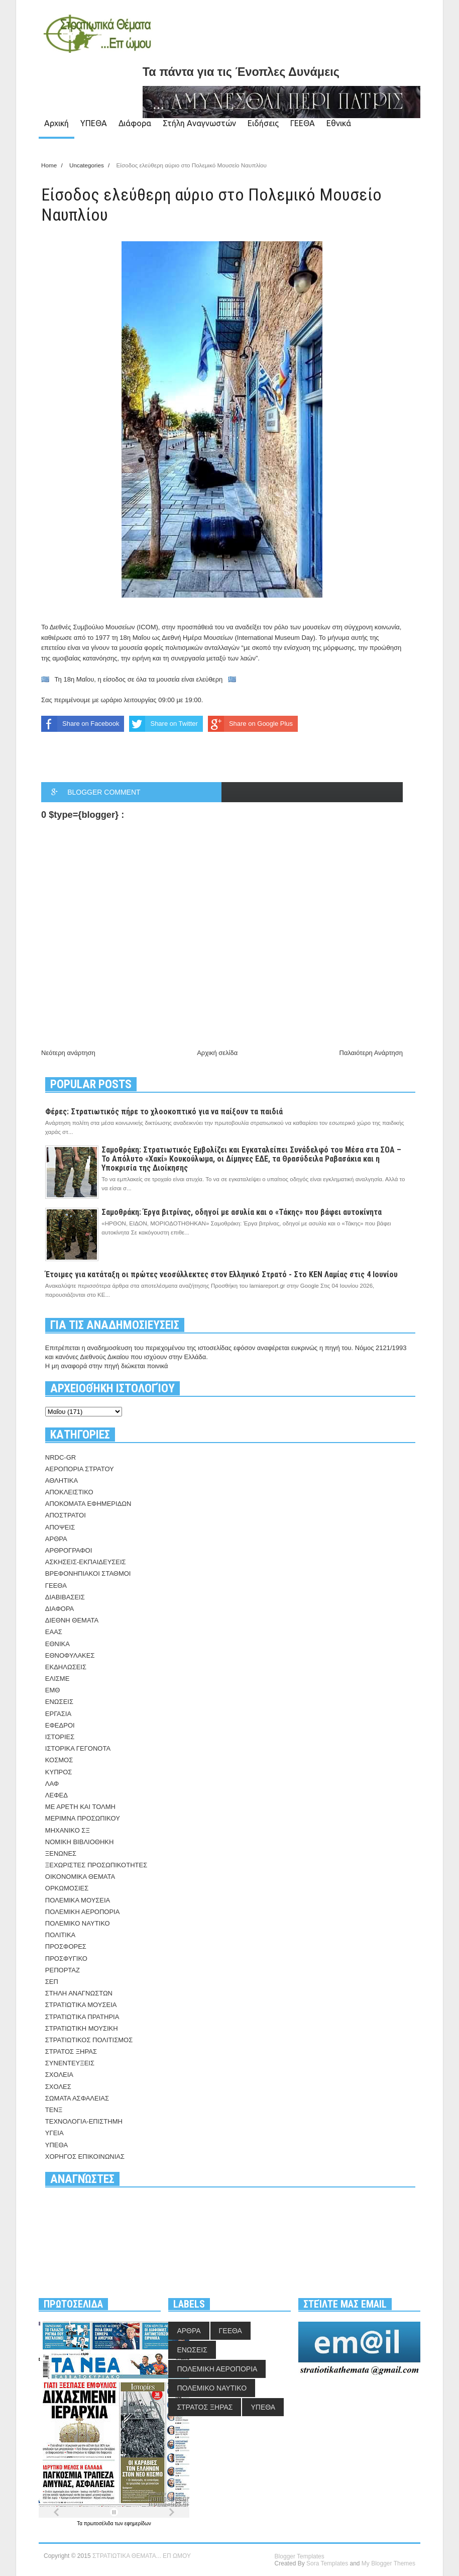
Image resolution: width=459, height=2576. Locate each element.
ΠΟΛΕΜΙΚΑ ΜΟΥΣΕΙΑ (77, 1900)
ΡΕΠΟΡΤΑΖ (62, 1970)
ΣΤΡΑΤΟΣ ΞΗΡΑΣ (71, 2051)
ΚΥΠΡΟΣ (58, 1772)
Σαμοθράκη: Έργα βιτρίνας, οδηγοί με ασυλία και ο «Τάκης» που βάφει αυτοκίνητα (241, 1212)
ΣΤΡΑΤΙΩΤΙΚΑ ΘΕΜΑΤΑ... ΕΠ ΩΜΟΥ (141, 2555)
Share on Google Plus (250, 724)
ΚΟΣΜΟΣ (59, 1760)
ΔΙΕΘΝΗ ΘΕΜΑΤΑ (71, 1620)
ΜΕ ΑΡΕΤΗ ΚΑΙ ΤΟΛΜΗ (80, 1806)
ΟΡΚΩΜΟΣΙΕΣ (66, 1888)
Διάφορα (135, 123)
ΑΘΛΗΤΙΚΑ (61, 1480)
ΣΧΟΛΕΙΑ (59, 2074)
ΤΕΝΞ (53, 2110)
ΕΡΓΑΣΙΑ (58, 1714)
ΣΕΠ (51, 1981)
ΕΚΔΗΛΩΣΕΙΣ (65, 1667)
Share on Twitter (163, 724)
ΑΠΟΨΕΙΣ (60, 1527)
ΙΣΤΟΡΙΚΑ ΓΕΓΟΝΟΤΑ (77, 1748)
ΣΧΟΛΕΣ (58, 2086)
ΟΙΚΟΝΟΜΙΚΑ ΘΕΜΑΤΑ (80, 1876)
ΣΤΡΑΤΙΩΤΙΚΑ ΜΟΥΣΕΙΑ (81, 2005)
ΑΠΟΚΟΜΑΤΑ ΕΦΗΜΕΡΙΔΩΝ (88, 1503)
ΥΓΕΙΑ (54, 2133)
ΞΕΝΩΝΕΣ (60, 1853)
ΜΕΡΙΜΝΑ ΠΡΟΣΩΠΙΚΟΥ (82, 1818)
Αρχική (56, 123)
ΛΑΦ (52, 1783)
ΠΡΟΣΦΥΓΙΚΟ (66, 1958)
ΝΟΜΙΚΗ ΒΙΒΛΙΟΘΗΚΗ (79, 1842)
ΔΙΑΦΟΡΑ (59, 1608)
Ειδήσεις (263, 123)
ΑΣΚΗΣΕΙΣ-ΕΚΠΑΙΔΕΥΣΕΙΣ (85, 1562)
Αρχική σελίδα (217, 1053)
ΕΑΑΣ (53, 1632)
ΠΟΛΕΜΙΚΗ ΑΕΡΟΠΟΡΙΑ (82, 1912)
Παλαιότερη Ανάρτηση (371, 1053)
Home (49, 165)
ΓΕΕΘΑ (302, 123)
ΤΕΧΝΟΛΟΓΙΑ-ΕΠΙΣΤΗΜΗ (84, 2121)
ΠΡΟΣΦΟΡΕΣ (65, 1946)
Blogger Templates (299, 2556)
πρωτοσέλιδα (99, 2523)
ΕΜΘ (52, 1690)
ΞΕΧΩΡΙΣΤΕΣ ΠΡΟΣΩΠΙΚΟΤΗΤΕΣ (96, 1865)
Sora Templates (327, 2563)
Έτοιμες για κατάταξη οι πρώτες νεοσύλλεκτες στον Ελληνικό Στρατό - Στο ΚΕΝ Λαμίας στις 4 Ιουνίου (221, 1274)
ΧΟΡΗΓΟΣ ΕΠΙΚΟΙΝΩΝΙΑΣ (85, 2156)
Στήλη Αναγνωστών (199, 123)
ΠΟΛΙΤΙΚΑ (60, 1935)
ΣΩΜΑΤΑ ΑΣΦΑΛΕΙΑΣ (77, 2098)
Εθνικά (338, 123)
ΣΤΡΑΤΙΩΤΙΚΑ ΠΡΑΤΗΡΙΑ (82, 2017)
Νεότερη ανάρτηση (68, 1053)
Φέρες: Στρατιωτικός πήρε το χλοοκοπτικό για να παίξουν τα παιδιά (164, 1111)
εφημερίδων (138, 2523)
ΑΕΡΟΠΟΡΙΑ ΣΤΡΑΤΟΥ (79, 1469)
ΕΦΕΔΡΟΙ (60, 1725)
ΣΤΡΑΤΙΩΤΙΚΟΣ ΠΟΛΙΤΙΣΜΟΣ (89, 2040)
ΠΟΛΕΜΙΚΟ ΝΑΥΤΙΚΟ (77, 1923)
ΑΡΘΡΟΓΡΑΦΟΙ (68, 1550)
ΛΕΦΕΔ (56, 1795)
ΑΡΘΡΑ (56, 1539)
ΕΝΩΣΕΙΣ (59, 1701)
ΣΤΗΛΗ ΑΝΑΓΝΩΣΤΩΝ (78, 1993)
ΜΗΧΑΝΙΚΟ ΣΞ (67, 1830)
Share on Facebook (80, 724)
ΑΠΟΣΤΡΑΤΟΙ (65, 1515)
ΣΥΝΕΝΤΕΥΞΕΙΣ (69, 2063)
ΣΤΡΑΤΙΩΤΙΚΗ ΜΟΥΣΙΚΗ (81, 2028)
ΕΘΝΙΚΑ (57, 1644)
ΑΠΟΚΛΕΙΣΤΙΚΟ (69, 1492)
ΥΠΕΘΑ (93, 123)
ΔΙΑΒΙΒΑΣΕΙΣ (65, 1597)
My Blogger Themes (388, 2563)
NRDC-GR (60, 1457)
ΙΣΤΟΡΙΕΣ (59, 1737)
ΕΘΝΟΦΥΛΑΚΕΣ (70, 1655)
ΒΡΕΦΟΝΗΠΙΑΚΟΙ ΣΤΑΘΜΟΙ (88, 1573)
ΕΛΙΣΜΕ (57, 1678)
